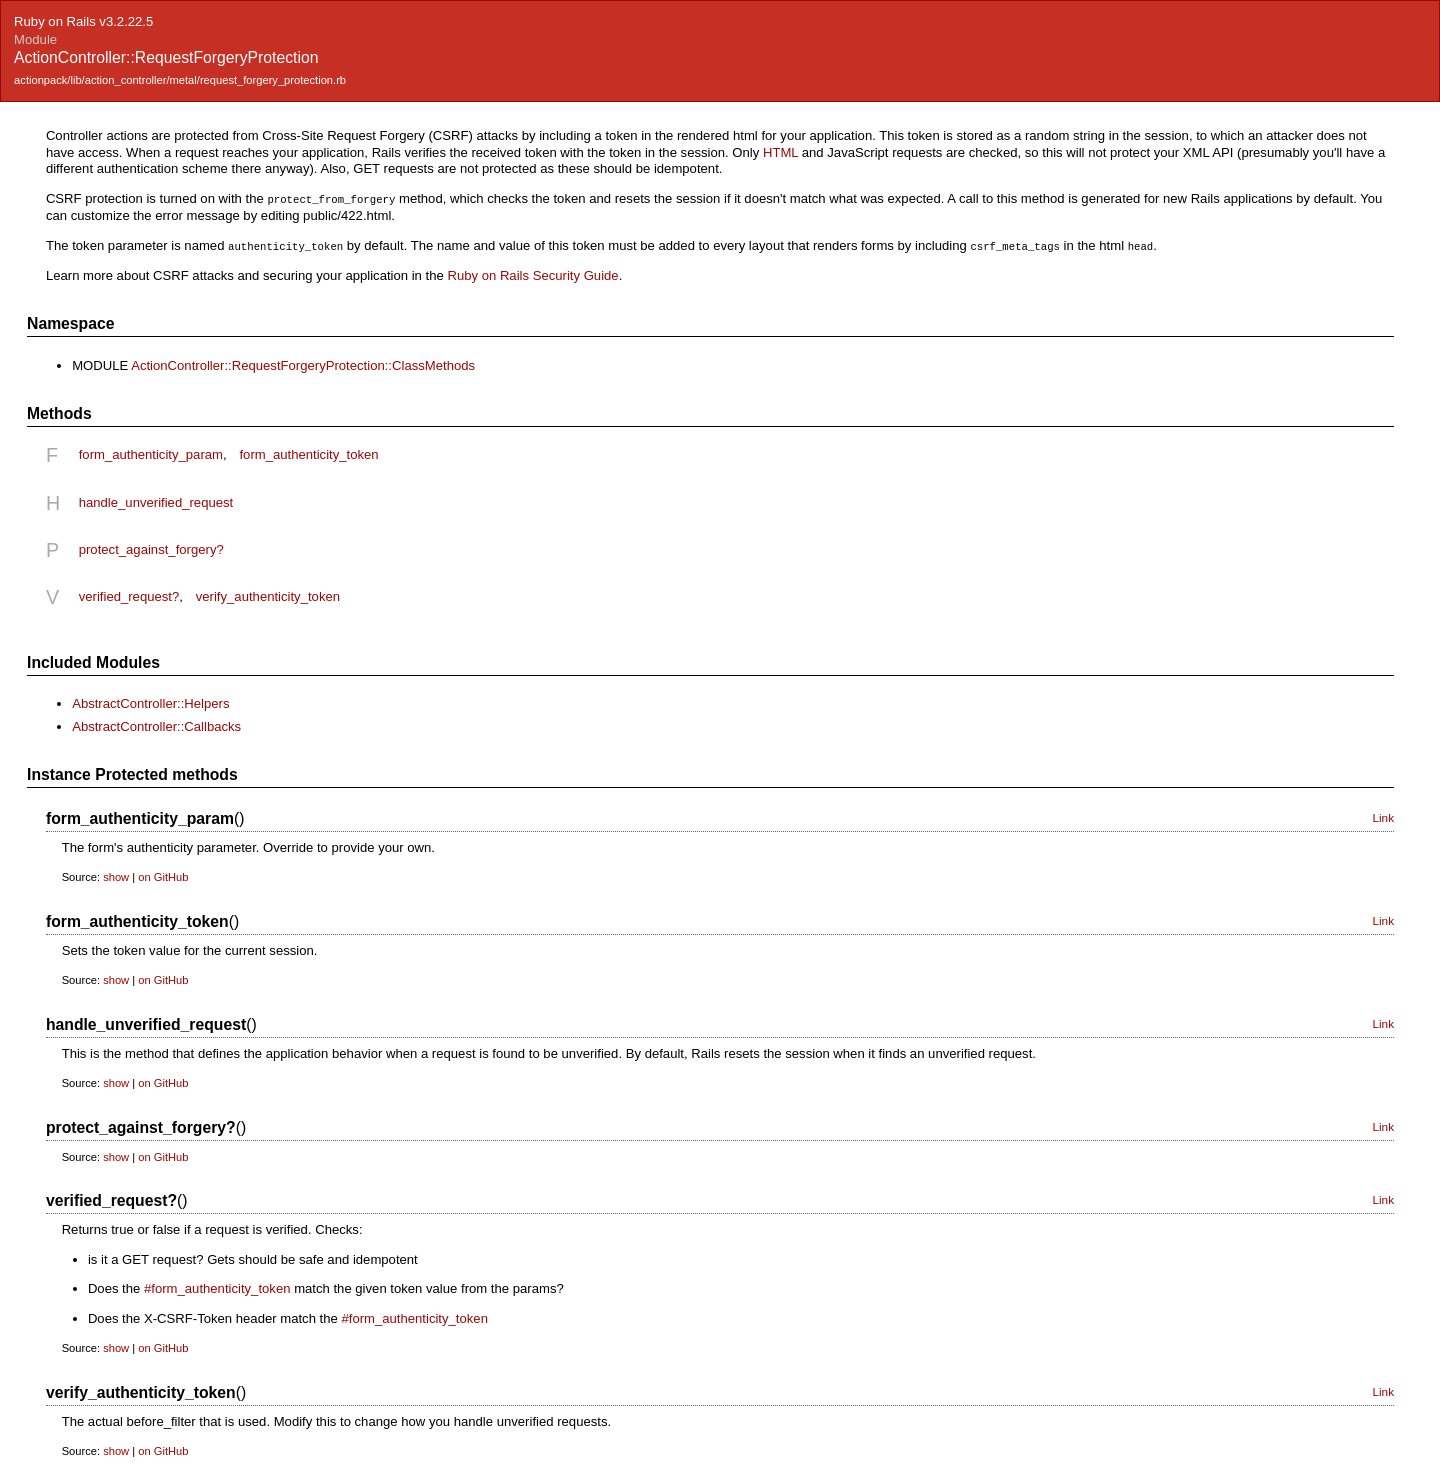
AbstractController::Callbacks (156, 724)
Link (1383, 816)
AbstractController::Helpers (150, 701)
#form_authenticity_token (217, 1286)
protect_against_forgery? (151, 547)
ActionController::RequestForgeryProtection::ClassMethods (303, 363)
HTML (780, 152)
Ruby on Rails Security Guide (532, 273)
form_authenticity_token (308, 452)
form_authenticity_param (151, 452)
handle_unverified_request (156, 500)
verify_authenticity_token (268, 594)
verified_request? (129, 594)
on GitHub (163, 875)
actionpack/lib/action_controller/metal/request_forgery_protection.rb (180, 80)
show (116, 875)
